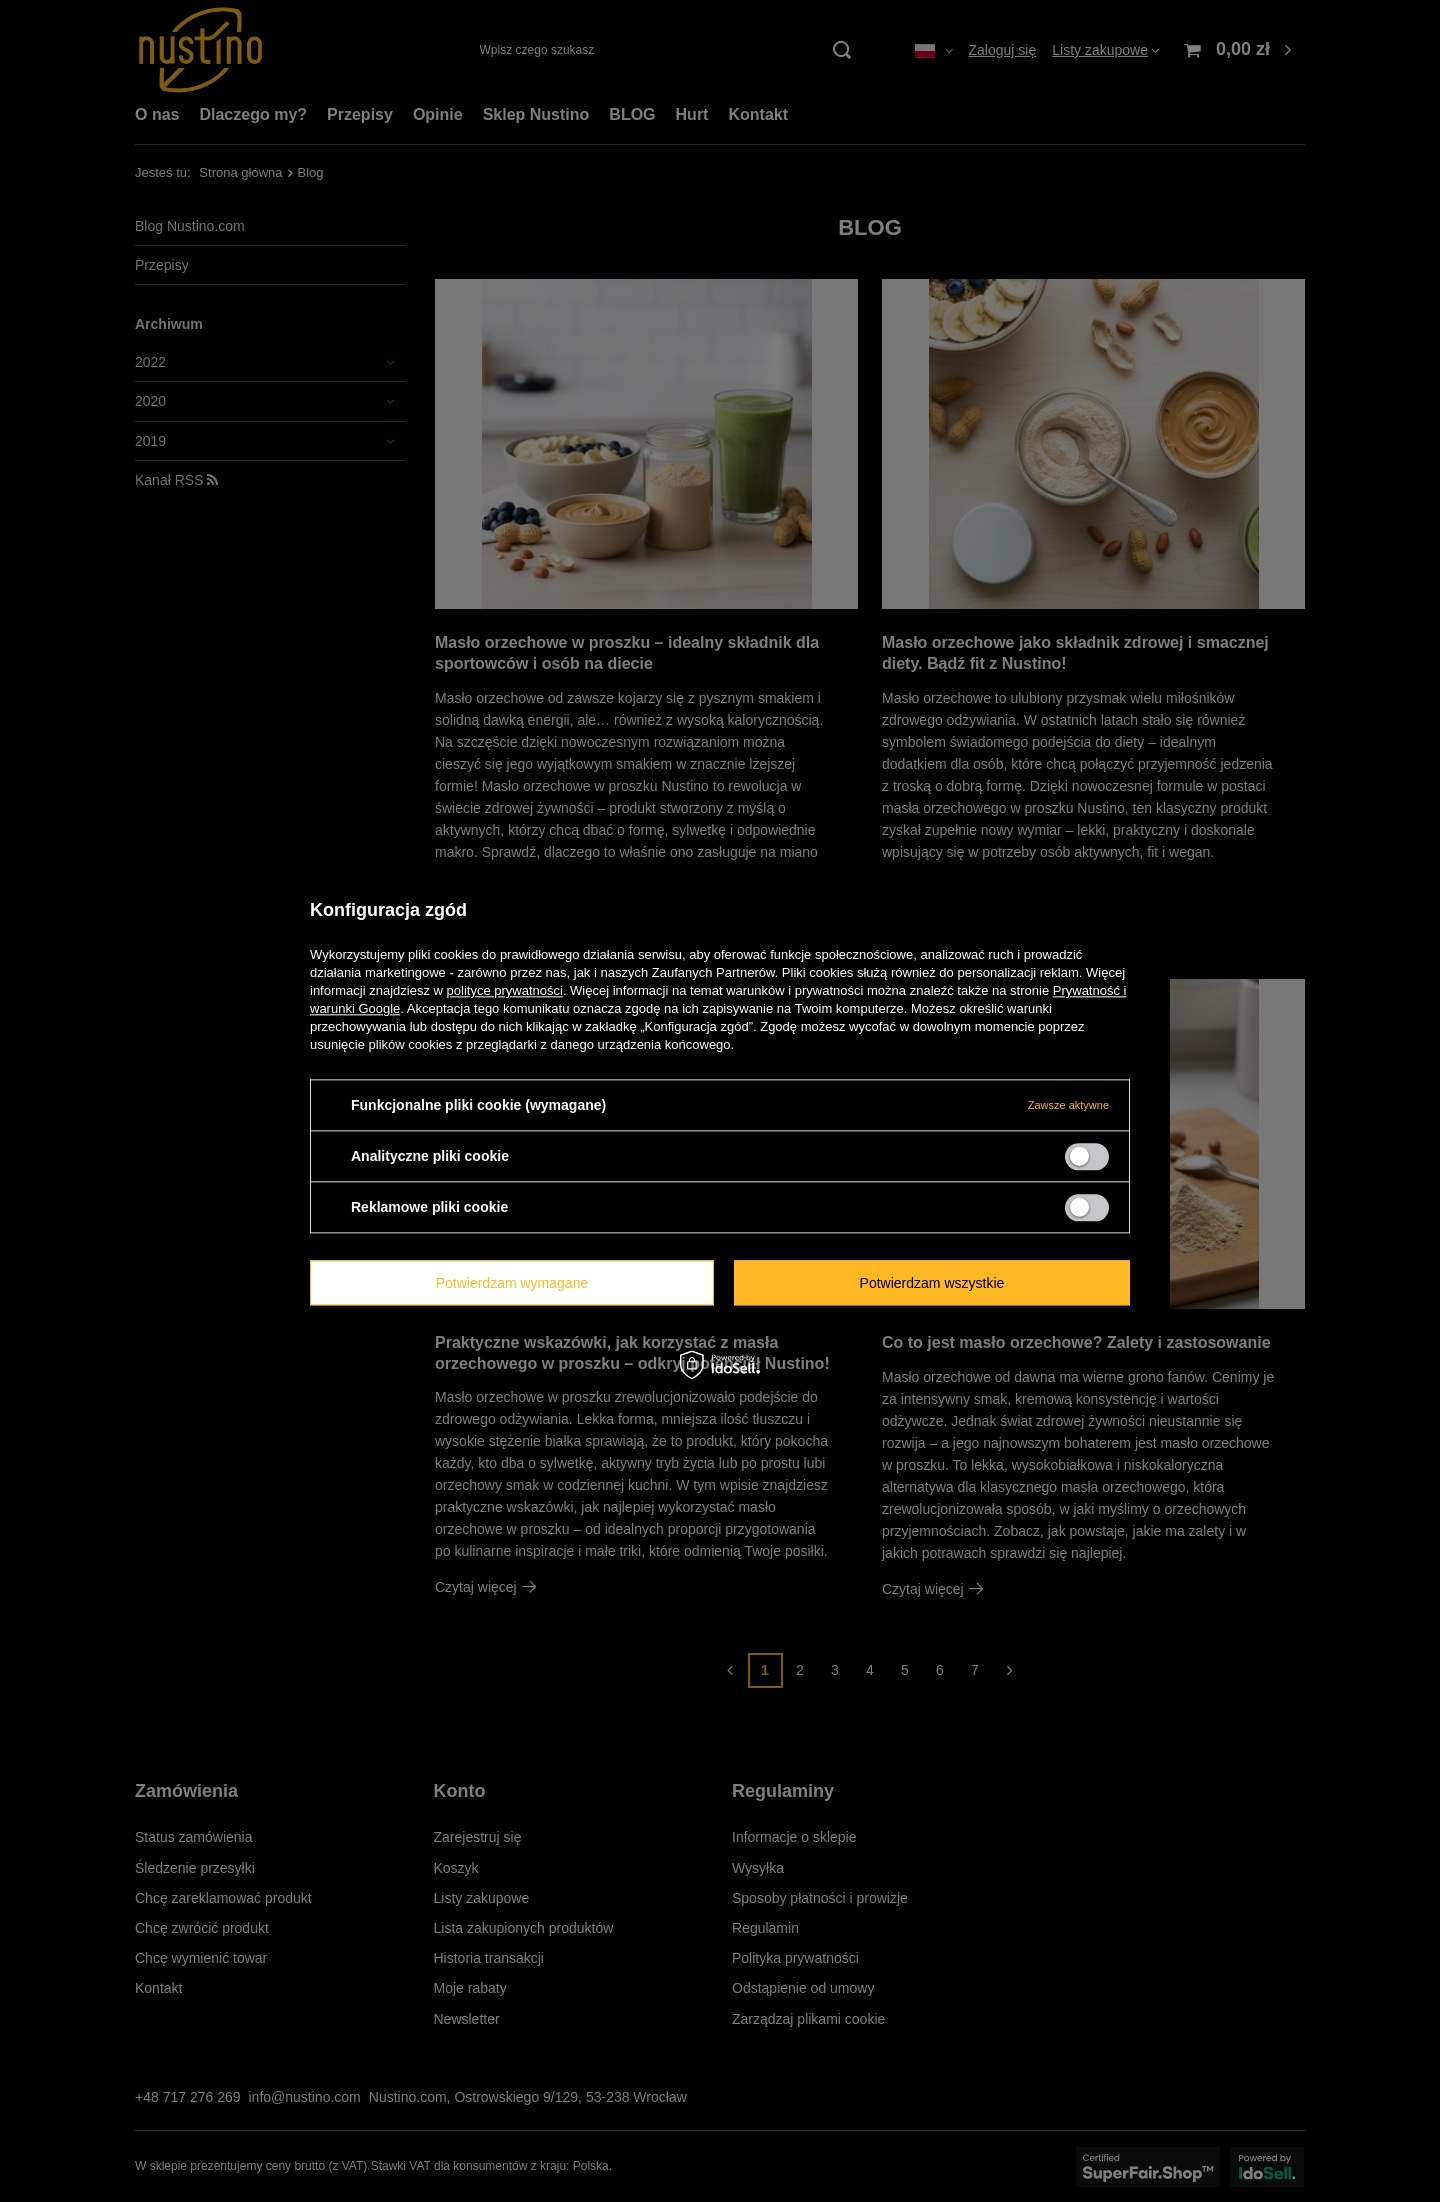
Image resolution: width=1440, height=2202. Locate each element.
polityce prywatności (505, 990)
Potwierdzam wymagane (512, 1283)
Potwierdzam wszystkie (932, 1283)
